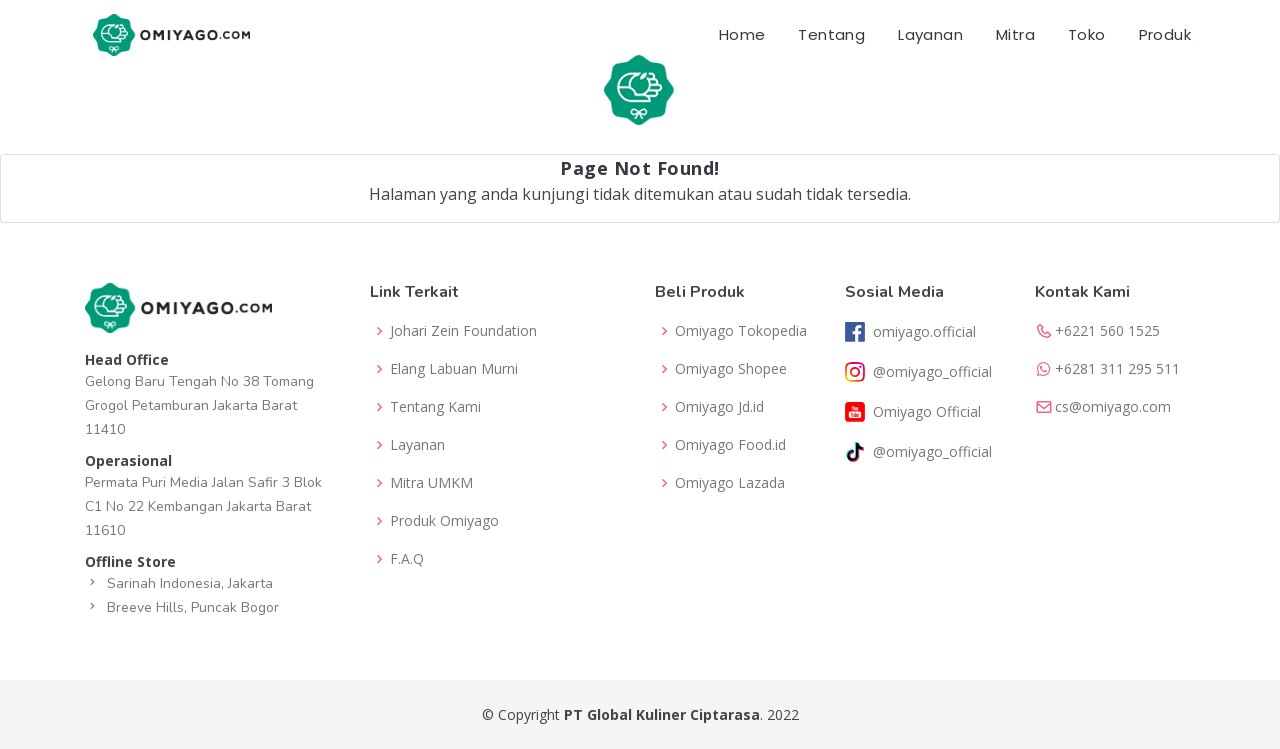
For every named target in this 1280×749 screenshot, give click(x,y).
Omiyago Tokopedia (741, 331)
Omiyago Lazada (730, 483)
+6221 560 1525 (1107, 331)
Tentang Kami (435, 407)
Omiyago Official (927, 412)
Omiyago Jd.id (719, 407)
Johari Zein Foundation (463, 331)
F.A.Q (407, 559)
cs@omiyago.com (1113, 407)
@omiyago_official (932, 372)
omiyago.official (924, 332)
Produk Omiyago (444, 521)
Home (742, 34)
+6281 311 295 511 (1117, 369)
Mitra (1015, 34)
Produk (1165, 34)
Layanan (930, 34)
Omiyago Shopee (731, 369)
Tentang (831, 34)
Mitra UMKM (431, 483)
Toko (1087, 34)
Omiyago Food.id (730, 445)
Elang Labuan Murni (454, 369)
